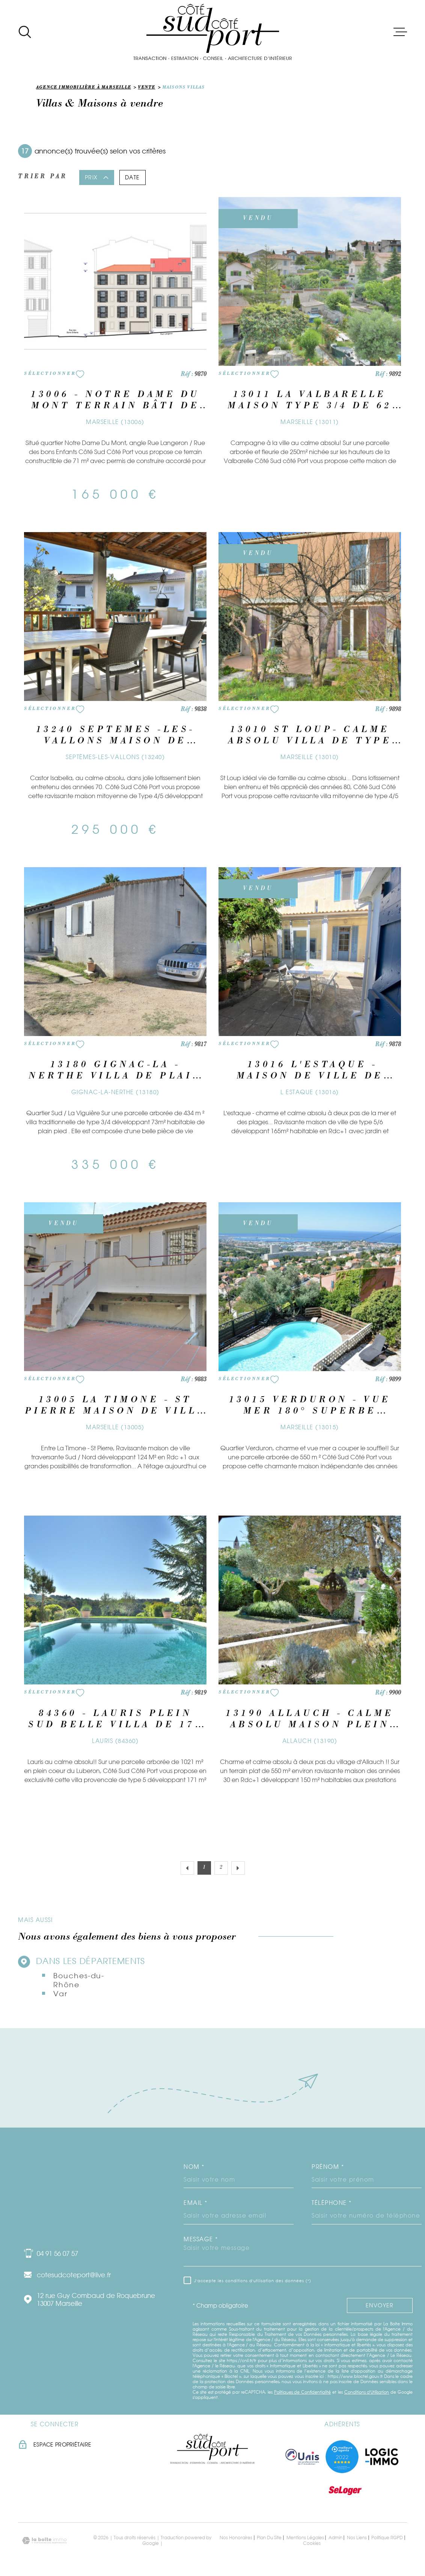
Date (132, 177)
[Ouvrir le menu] (400, 32)
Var (60, 1993)
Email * (196, 2203)
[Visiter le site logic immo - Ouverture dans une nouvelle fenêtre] (382, 2457)
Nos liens (357, 2537)
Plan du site (269, 2537)
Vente (146, 88)
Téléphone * (332, 2203)
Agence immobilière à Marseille (83, 88)
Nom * (194, 2167)
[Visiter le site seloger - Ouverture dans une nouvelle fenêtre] (345, 2490)
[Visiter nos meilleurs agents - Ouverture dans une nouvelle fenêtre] (342, 2457)
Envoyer (380, 2305)
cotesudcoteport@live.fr (74, 2275)
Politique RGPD (387, 2537)
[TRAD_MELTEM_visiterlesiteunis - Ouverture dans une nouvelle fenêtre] (302, 2457)
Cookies (312, 2543)
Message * (201, 2239)
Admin (335, 2537)
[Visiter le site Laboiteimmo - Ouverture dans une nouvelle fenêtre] (44, 2540)
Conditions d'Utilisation (366, 2392)
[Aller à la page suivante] (238, 1868)
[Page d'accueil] (212, 32)
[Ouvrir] (25, 32)
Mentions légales (305, 2537)
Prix (97, 177)
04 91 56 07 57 (57, 2253)
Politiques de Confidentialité (302, 2392)
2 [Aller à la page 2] (221, 1868)
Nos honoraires (236, 2537)
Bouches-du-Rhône (78, 1980)
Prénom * (328, 2167)
